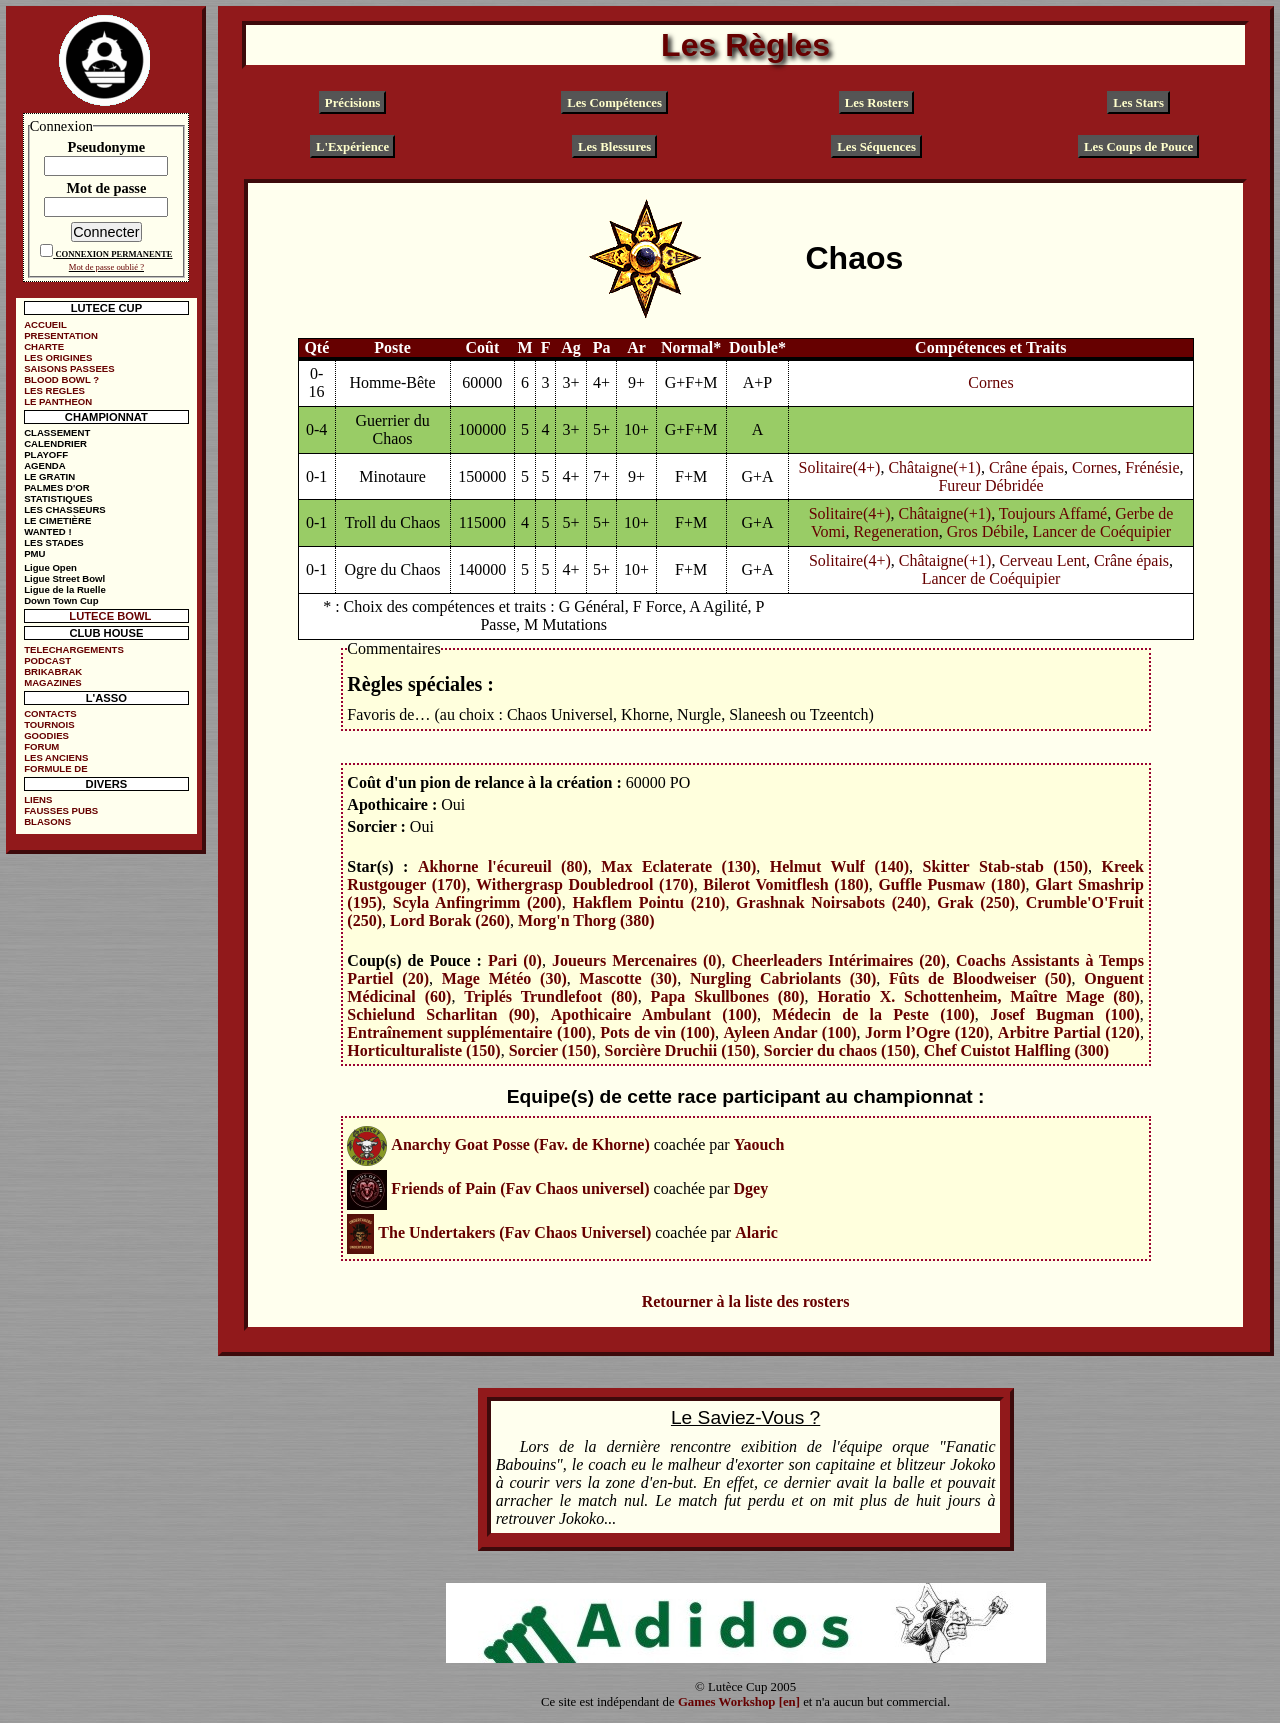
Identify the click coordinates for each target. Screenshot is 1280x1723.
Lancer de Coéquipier (1101, 531)
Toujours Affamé (1053, 513)
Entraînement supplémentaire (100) (469, 1032)
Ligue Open (50, 567)
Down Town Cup (61, 600)
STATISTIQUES (58, 498)
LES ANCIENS (56, 757)
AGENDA (45, 465)
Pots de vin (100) (657, 1032)
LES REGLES (54, 390)
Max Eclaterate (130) (678, 866)
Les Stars (1138, 103)
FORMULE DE (55, 768)
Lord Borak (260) (450, 920)
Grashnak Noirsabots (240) (831, 902)
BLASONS (47, 821)
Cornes (990, 382)
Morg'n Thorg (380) (586, 920)
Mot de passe (106, 188)
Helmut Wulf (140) (839, 866)
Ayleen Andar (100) (790, 1032)
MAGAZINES (53, 682)
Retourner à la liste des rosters (746, 1301)
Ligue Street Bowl (64, 578)
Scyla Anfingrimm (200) (477, 902)
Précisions (352, 103)
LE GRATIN (49, 476)
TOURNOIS (49, 724)
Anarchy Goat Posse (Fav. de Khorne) (520, 1144)
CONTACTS (50, 713)
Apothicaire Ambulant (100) (654, 1014)
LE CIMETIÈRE (57, 520)
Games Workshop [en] (739, 1702)
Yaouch (759, 1144)
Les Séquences (876, 146)
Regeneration (895, 531)
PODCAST (47, 660)
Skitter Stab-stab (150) (1005, 866)
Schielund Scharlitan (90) (441, 1014)
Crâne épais (1026, 467)
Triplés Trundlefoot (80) (550, 996)
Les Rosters (877, 103)
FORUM (41, 746)
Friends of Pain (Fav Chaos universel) (520, 1188)
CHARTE (44, 346)
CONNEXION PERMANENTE (113, 254)
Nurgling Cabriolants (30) (783, 978)
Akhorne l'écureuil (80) (503, 866)
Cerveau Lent (1042, 560)
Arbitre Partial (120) (1069, 1032)
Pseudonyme (107, 147)
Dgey (751, 1188)
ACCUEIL (45, 324)
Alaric (756, 1232)
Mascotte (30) (629, 978)
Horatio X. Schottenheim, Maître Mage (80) (978, 996)
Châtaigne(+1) (934, 467)
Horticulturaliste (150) (423, 1050)
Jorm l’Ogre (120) (927, 1032)
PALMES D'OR (57, 487)
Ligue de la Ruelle (65, 589)
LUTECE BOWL (110, 616)
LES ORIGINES (58, 357)
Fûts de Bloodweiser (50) (980, 978)
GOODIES (46, 735)
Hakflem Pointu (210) (648, 902)
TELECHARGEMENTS (74, 649)
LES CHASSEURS (65, 509)
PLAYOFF (46, 454)
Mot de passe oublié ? (106, 267)
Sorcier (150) (553, 1050)
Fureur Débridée (990, 485)
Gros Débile (986, 531)
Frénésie (1152, 467)
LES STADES (54, 542)
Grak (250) (976, 902)
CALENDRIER (55, 443)
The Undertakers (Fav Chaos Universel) (514, 1232)
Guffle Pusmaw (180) (951, 884)
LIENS (38, 799)
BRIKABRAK (53, 671)
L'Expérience (352, 146)
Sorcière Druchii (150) (679, 1050)
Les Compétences (614, 103)
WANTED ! (47, 531)
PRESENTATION (61, 335)
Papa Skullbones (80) (728, 996)
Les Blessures (614, 146)
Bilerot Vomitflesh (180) (786, 884)
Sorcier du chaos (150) (840, 1050)
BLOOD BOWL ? (61, 379)
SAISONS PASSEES (69, 368)
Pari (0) (515, 960)
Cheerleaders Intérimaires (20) (839, 960)
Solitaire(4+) (840, 467)
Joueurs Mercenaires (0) (637, 960)
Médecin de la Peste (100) (873, 1014)
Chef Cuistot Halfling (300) (1016, 1050)
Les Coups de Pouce (1138, 146)
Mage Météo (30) (504, 978)
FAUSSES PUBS (61, 810)
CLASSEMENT (57, 432)
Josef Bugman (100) (1065, 1014)
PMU (34, 553)
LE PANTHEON (58, 401)
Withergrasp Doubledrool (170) (585, 884)
